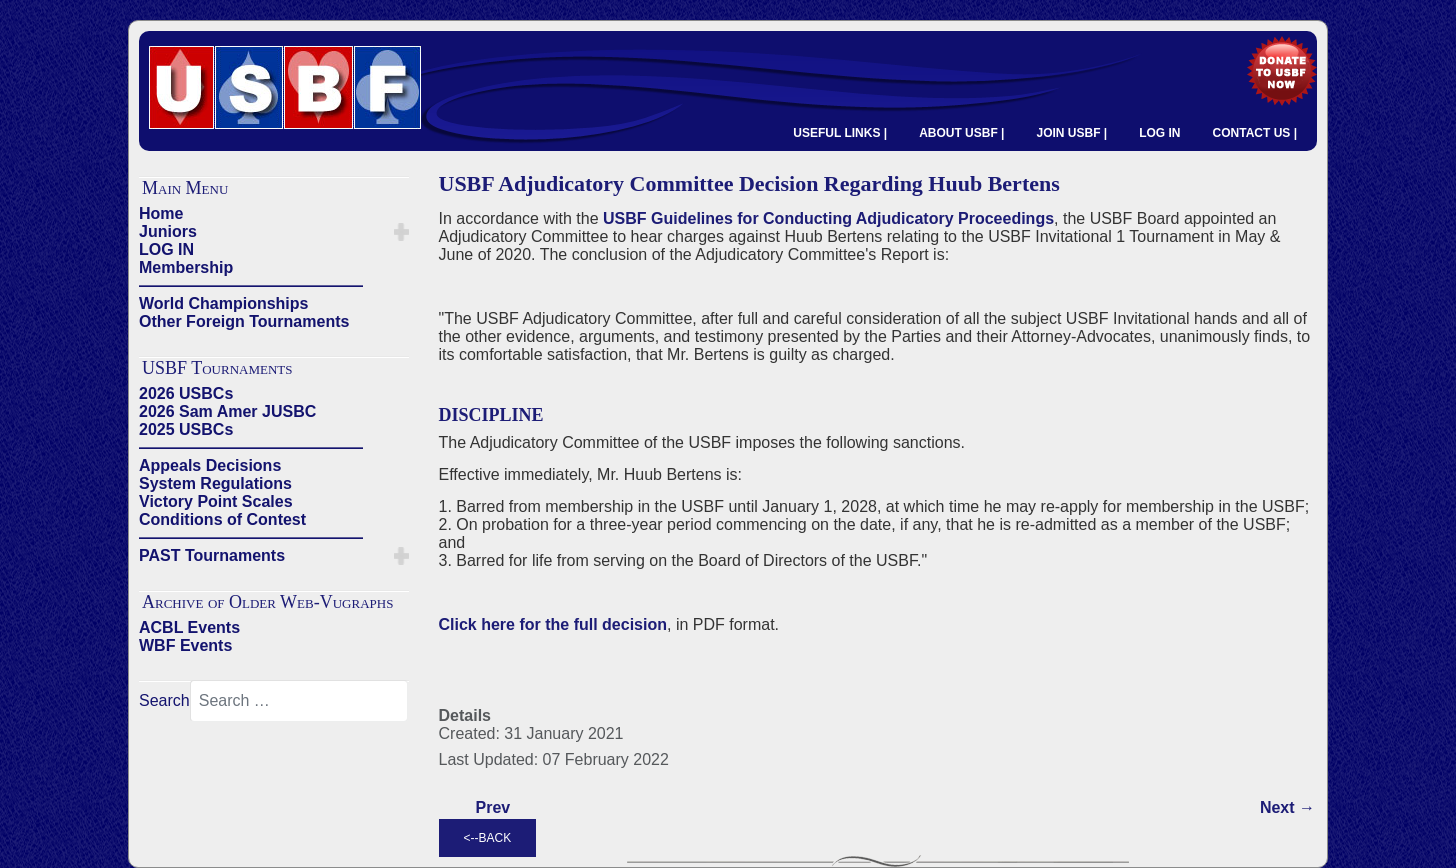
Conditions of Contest (222, 519)
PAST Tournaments (212, 555)
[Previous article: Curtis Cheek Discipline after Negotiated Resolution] (493, 808)
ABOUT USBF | (961, 133)
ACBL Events (189, 627)
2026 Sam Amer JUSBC (227, 411)
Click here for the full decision (553, 624)
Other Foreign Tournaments (244, 321)
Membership (186, 267)
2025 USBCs (186, 429)
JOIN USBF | (1071, 133)
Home (161, 213)
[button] (401, 232)
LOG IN (1159, 133)
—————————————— (251, 285)
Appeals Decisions (210, 465)
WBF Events (185, 645)
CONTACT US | (1255, 133)
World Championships (223, 303)
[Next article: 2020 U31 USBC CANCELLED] (1287, 808)
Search (164, 700)
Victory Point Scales (216, 501)
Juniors (168, 231)
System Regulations (215, 483)
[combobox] (299, 701)
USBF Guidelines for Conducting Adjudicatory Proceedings (828, 218)
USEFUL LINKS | (840, 133)
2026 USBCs (186, 393)
